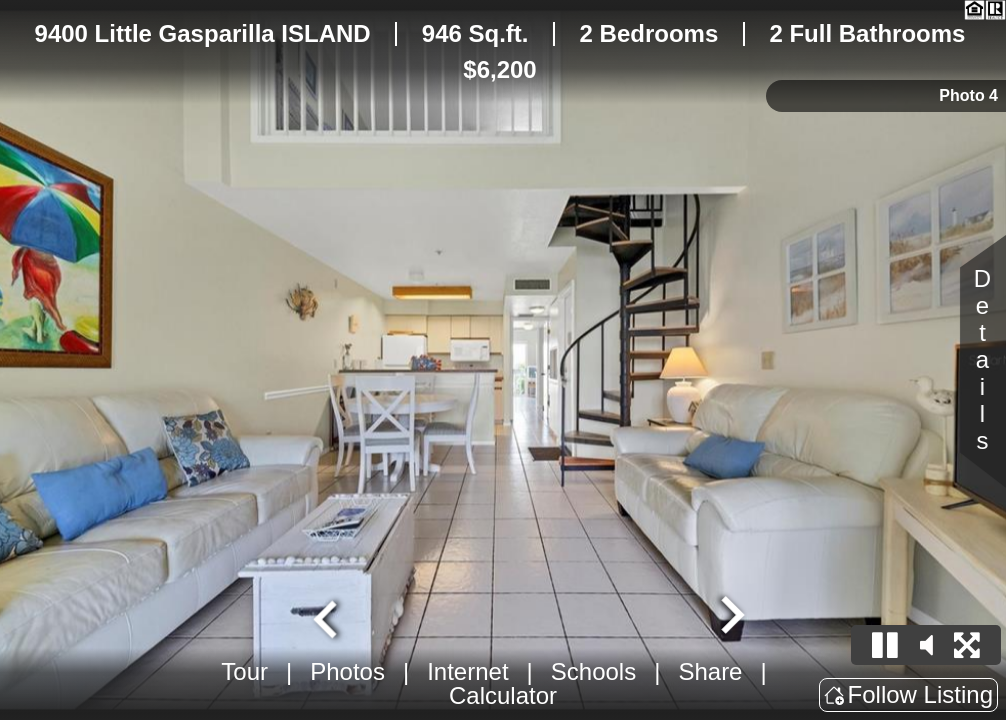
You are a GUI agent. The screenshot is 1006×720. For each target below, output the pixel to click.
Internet (467, 671)
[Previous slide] (328, 617)
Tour (244, 671)
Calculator (503, 695)
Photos (347, 671)
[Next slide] (730, 617)
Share (710, 671)
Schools (593, 671)
